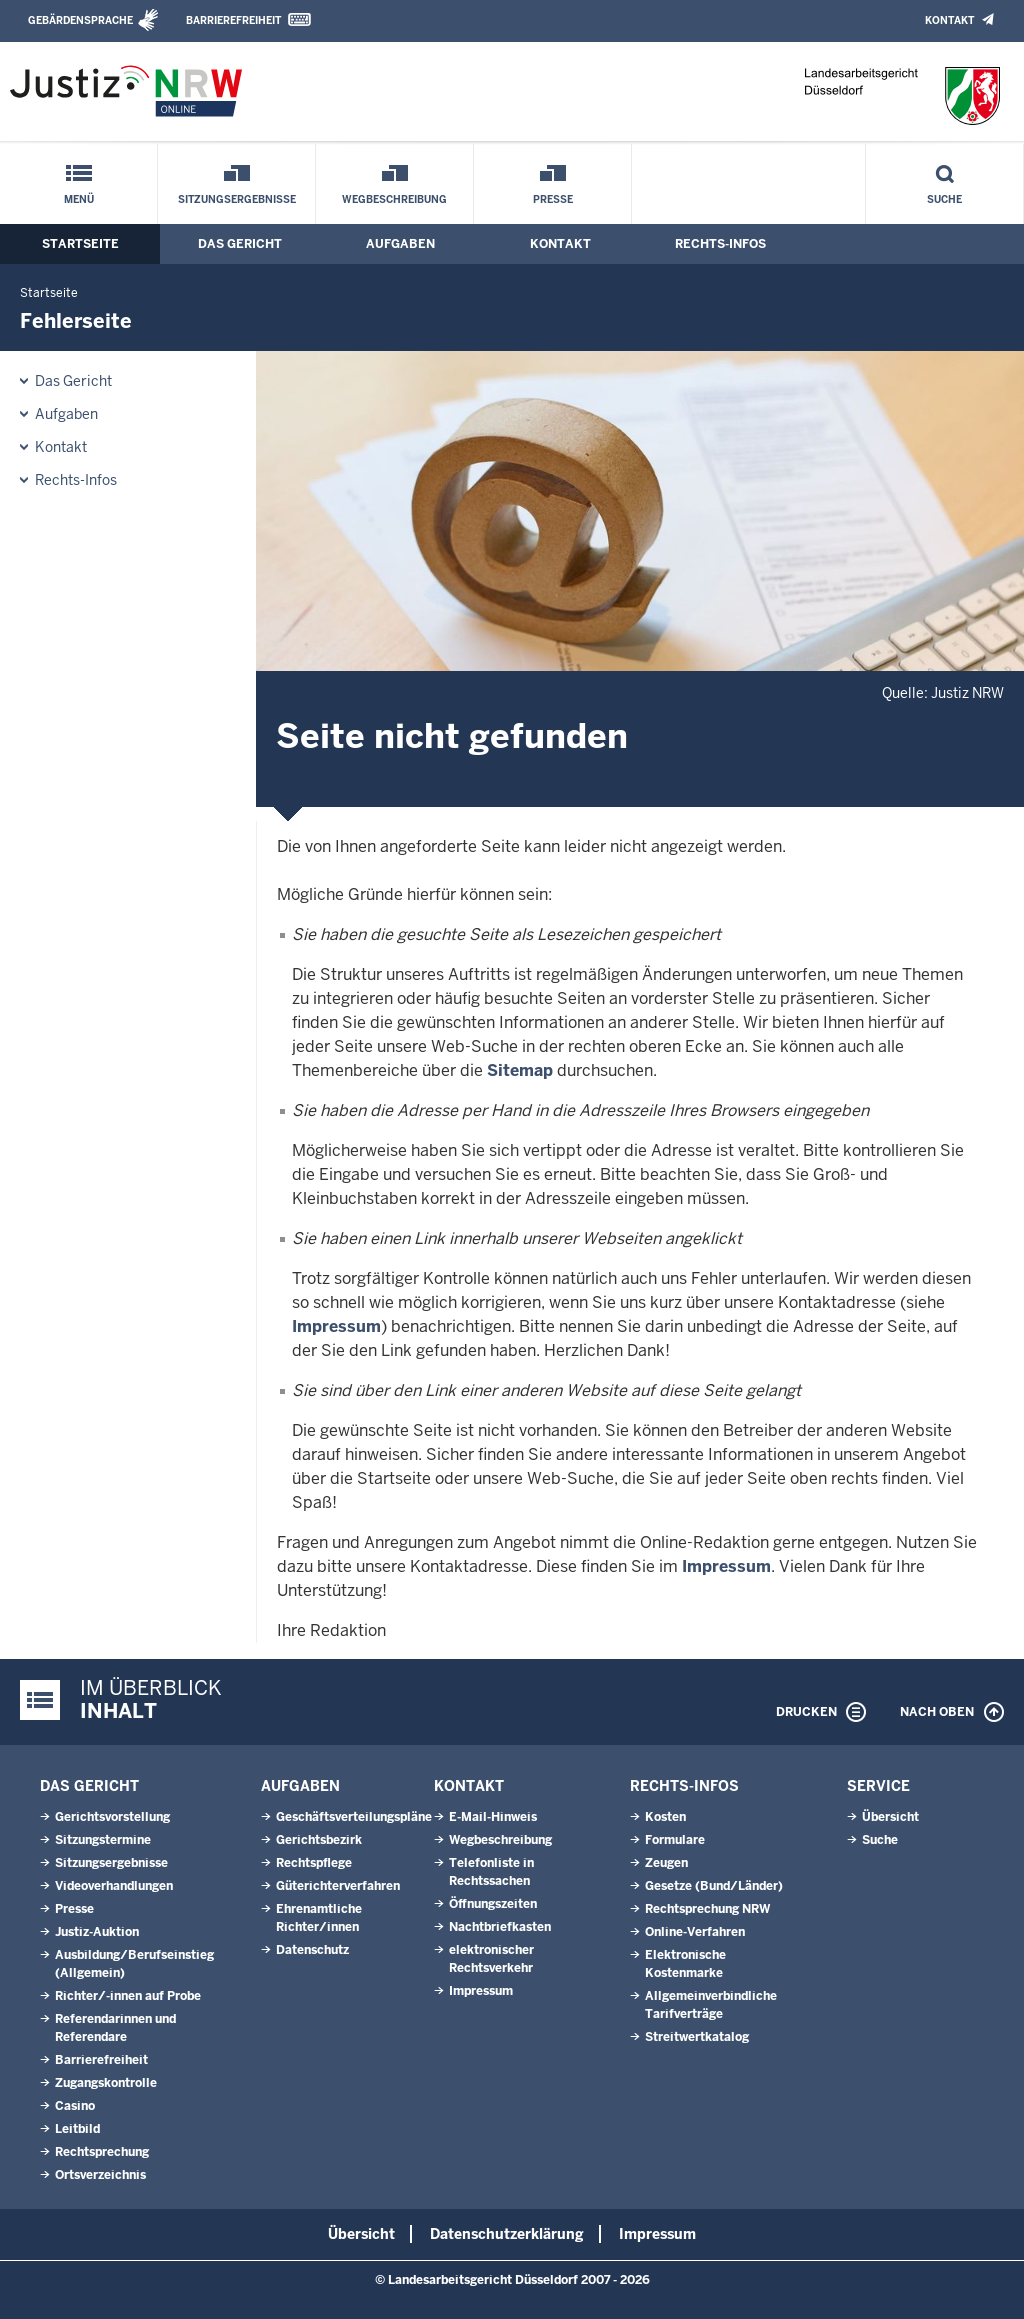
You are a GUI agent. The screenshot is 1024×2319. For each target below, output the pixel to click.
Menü (79, 199)
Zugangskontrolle (106, 2083)
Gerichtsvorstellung (112, 1817)
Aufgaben (400, 244)
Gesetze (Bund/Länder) (714, 1886)
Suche (944, 199)
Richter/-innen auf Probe (128, 1996)
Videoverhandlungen (114, 1886)
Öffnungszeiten (493, 1904)
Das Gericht (240, 244)
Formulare (675, 1840)
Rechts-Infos (720, 244)
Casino (75, 2106)
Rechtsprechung (102, 2152)
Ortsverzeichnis (100, 2175)
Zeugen (666, 1863)
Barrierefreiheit (233, 20)
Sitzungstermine (103, 1840)
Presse (553, 199)
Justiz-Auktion (97, 1932)
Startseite (80, 244)
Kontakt (949, 20)
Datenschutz (312, 1950)
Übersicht (890, 1817)
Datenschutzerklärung (507, 2234)
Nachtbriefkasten (500, 1927)
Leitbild (77, 2129)
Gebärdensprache (80, 20)
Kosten (665, 1817)
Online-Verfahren (695, 1932)
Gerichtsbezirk (319, 1840)
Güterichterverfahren (338, 1886)
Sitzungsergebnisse (237, 199)
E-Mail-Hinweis (493, 1817)
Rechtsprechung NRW (707, 1909)
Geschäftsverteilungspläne (354, 1817)
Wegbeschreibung (394, 199)
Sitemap (520, 1070)
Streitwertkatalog (697, 2037)
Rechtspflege (314, 1863)
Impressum (336, 1326)
